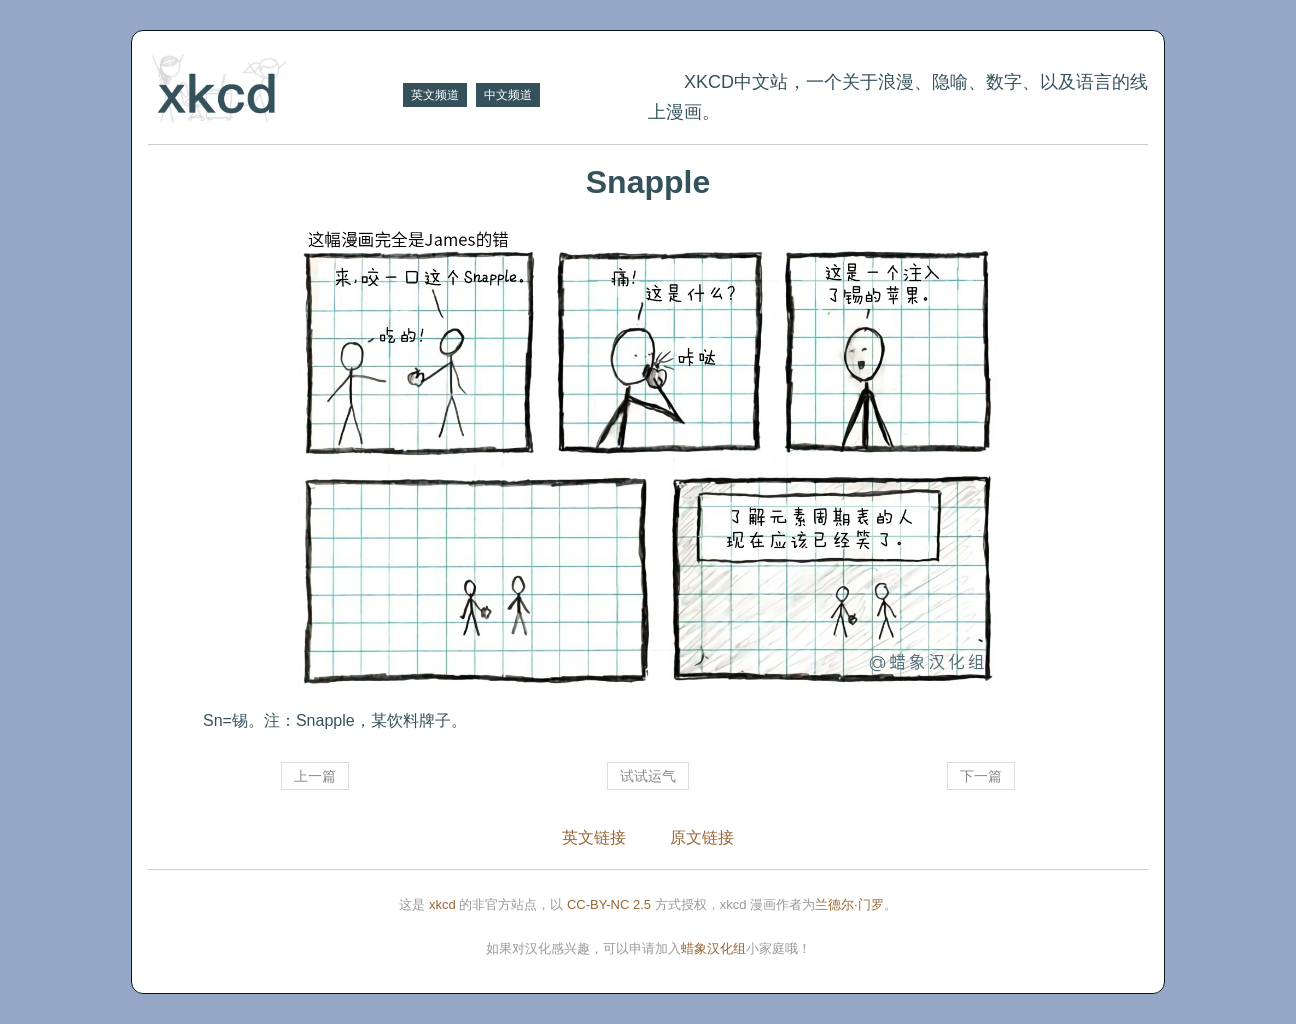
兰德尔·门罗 (849, 904)
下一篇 (981, 776)
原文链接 (702, 837)
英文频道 (435, 95)
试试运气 (648, 776)
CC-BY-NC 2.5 (609, 904)
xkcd (442, 904)
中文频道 (508, 95)
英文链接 (594, 837)
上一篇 (315, 776)
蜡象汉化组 (713, 948)
